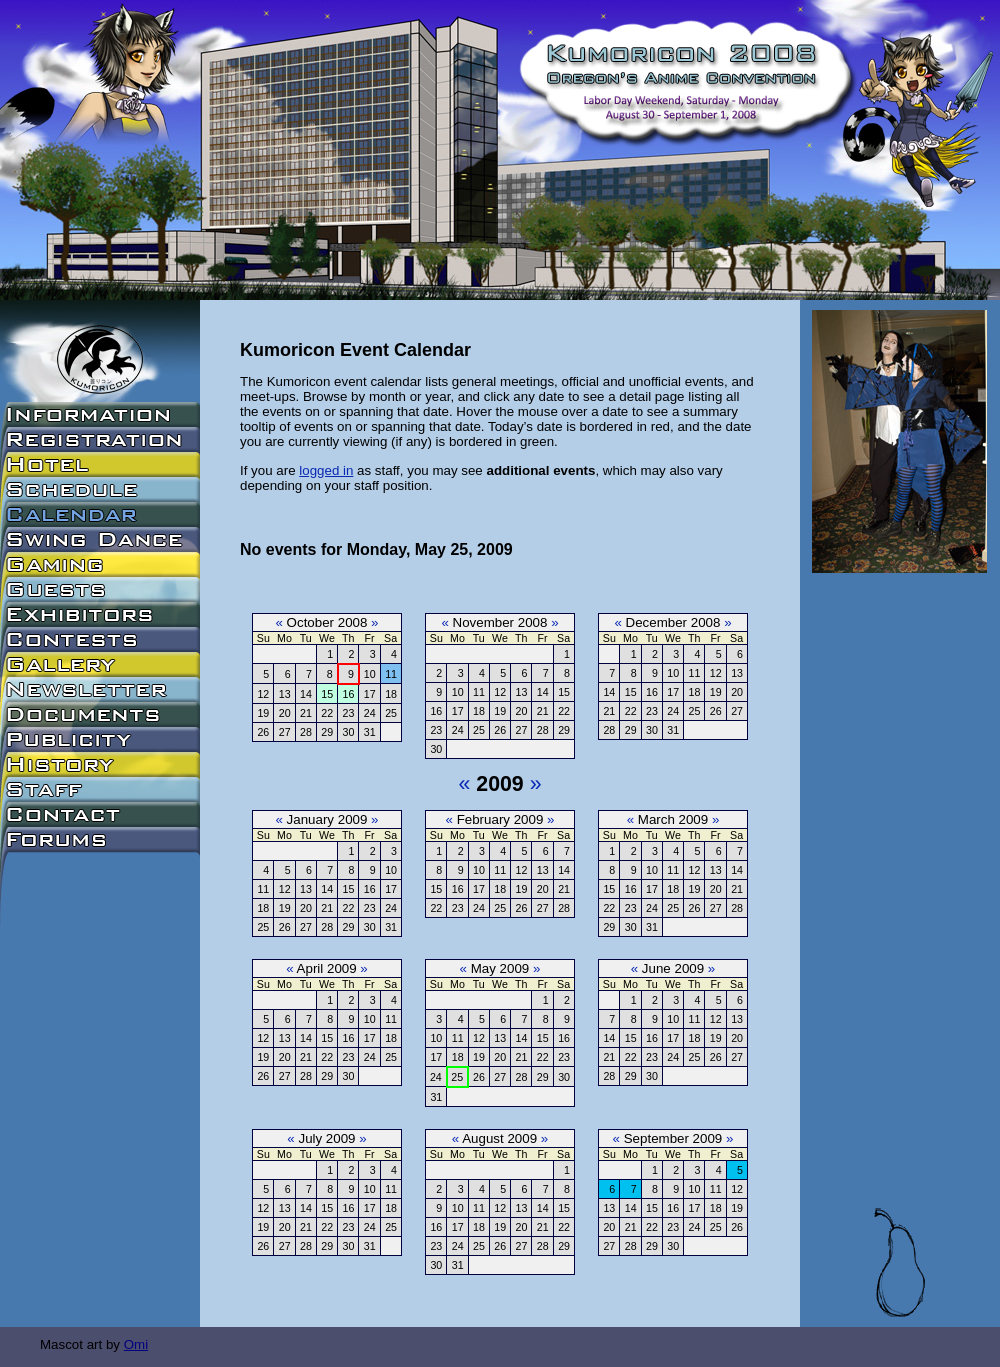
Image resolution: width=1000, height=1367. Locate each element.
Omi (136, 1344)
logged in (326, 470)
